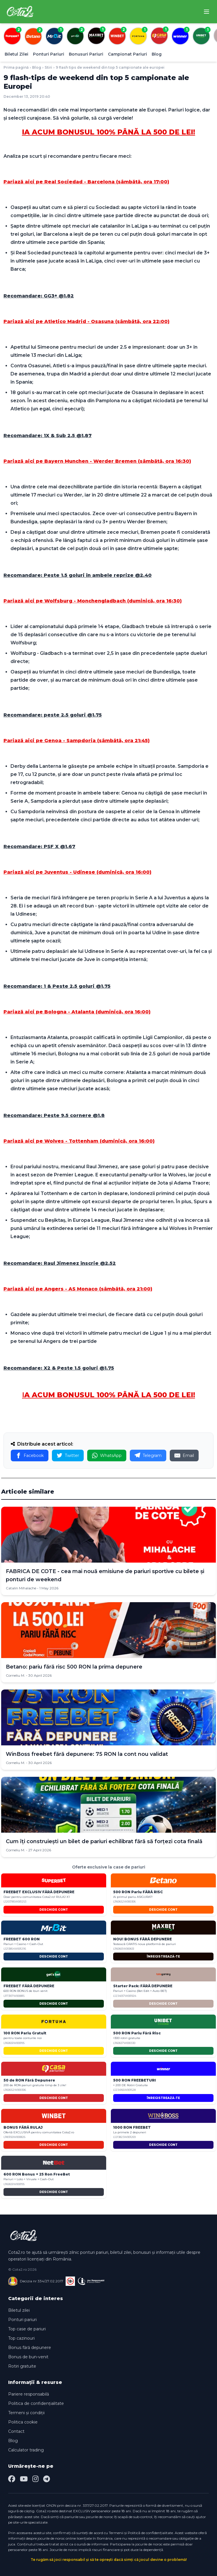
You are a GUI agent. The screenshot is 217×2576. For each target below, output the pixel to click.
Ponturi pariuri (22, 2319)
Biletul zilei (19, 2310)
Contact (16, 2431)
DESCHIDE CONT (53, 1910)
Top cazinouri (21, 2338)
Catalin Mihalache (21, 1588)
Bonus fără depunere (29, 2347)
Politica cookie (23, 2422)
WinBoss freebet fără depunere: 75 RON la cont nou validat (87, 1754)
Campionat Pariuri (127, 54)
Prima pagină (16, 67)
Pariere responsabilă (28, 2394)
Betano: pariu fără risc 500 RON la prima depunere (74, 1667)
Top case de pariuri (27, 2329)
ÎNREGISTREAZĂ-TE (163, 1956)
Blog (157, 54)
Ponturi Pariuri (48, 54)
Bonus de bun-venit (28, 2356)
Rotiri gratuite (22, 2366)
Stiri (48, 67)
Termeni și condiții (26, 2412)
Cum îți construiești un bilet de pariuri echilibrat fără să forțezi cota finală (104, 1841)
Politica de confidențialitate (36, 2403)
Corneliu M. (15, 1675)
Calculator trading (26, 2450)
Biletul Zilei (16, 54)
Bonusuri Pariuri (86, 54)
